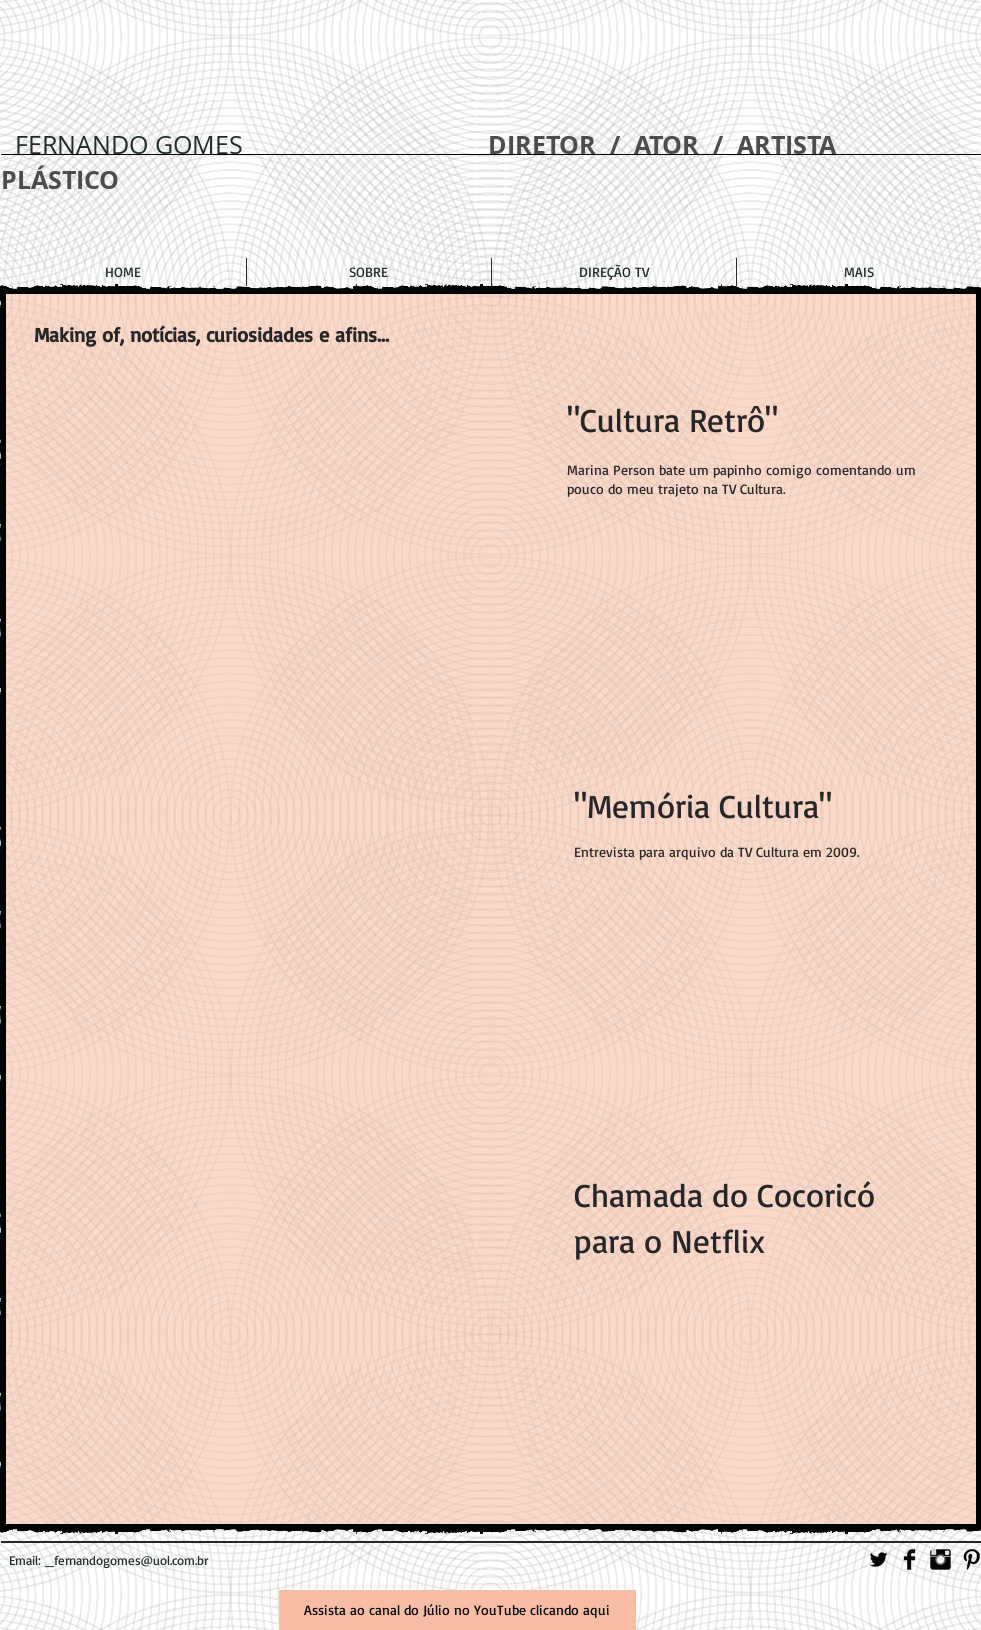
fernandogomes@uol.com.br (131, 1560)
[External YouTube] (300, 579)
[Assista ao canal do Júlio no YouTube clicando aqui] (457, 1610)
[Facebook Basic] (909, 1559)
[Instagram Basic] (940, 1559)
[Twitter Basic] (878, 1559)
